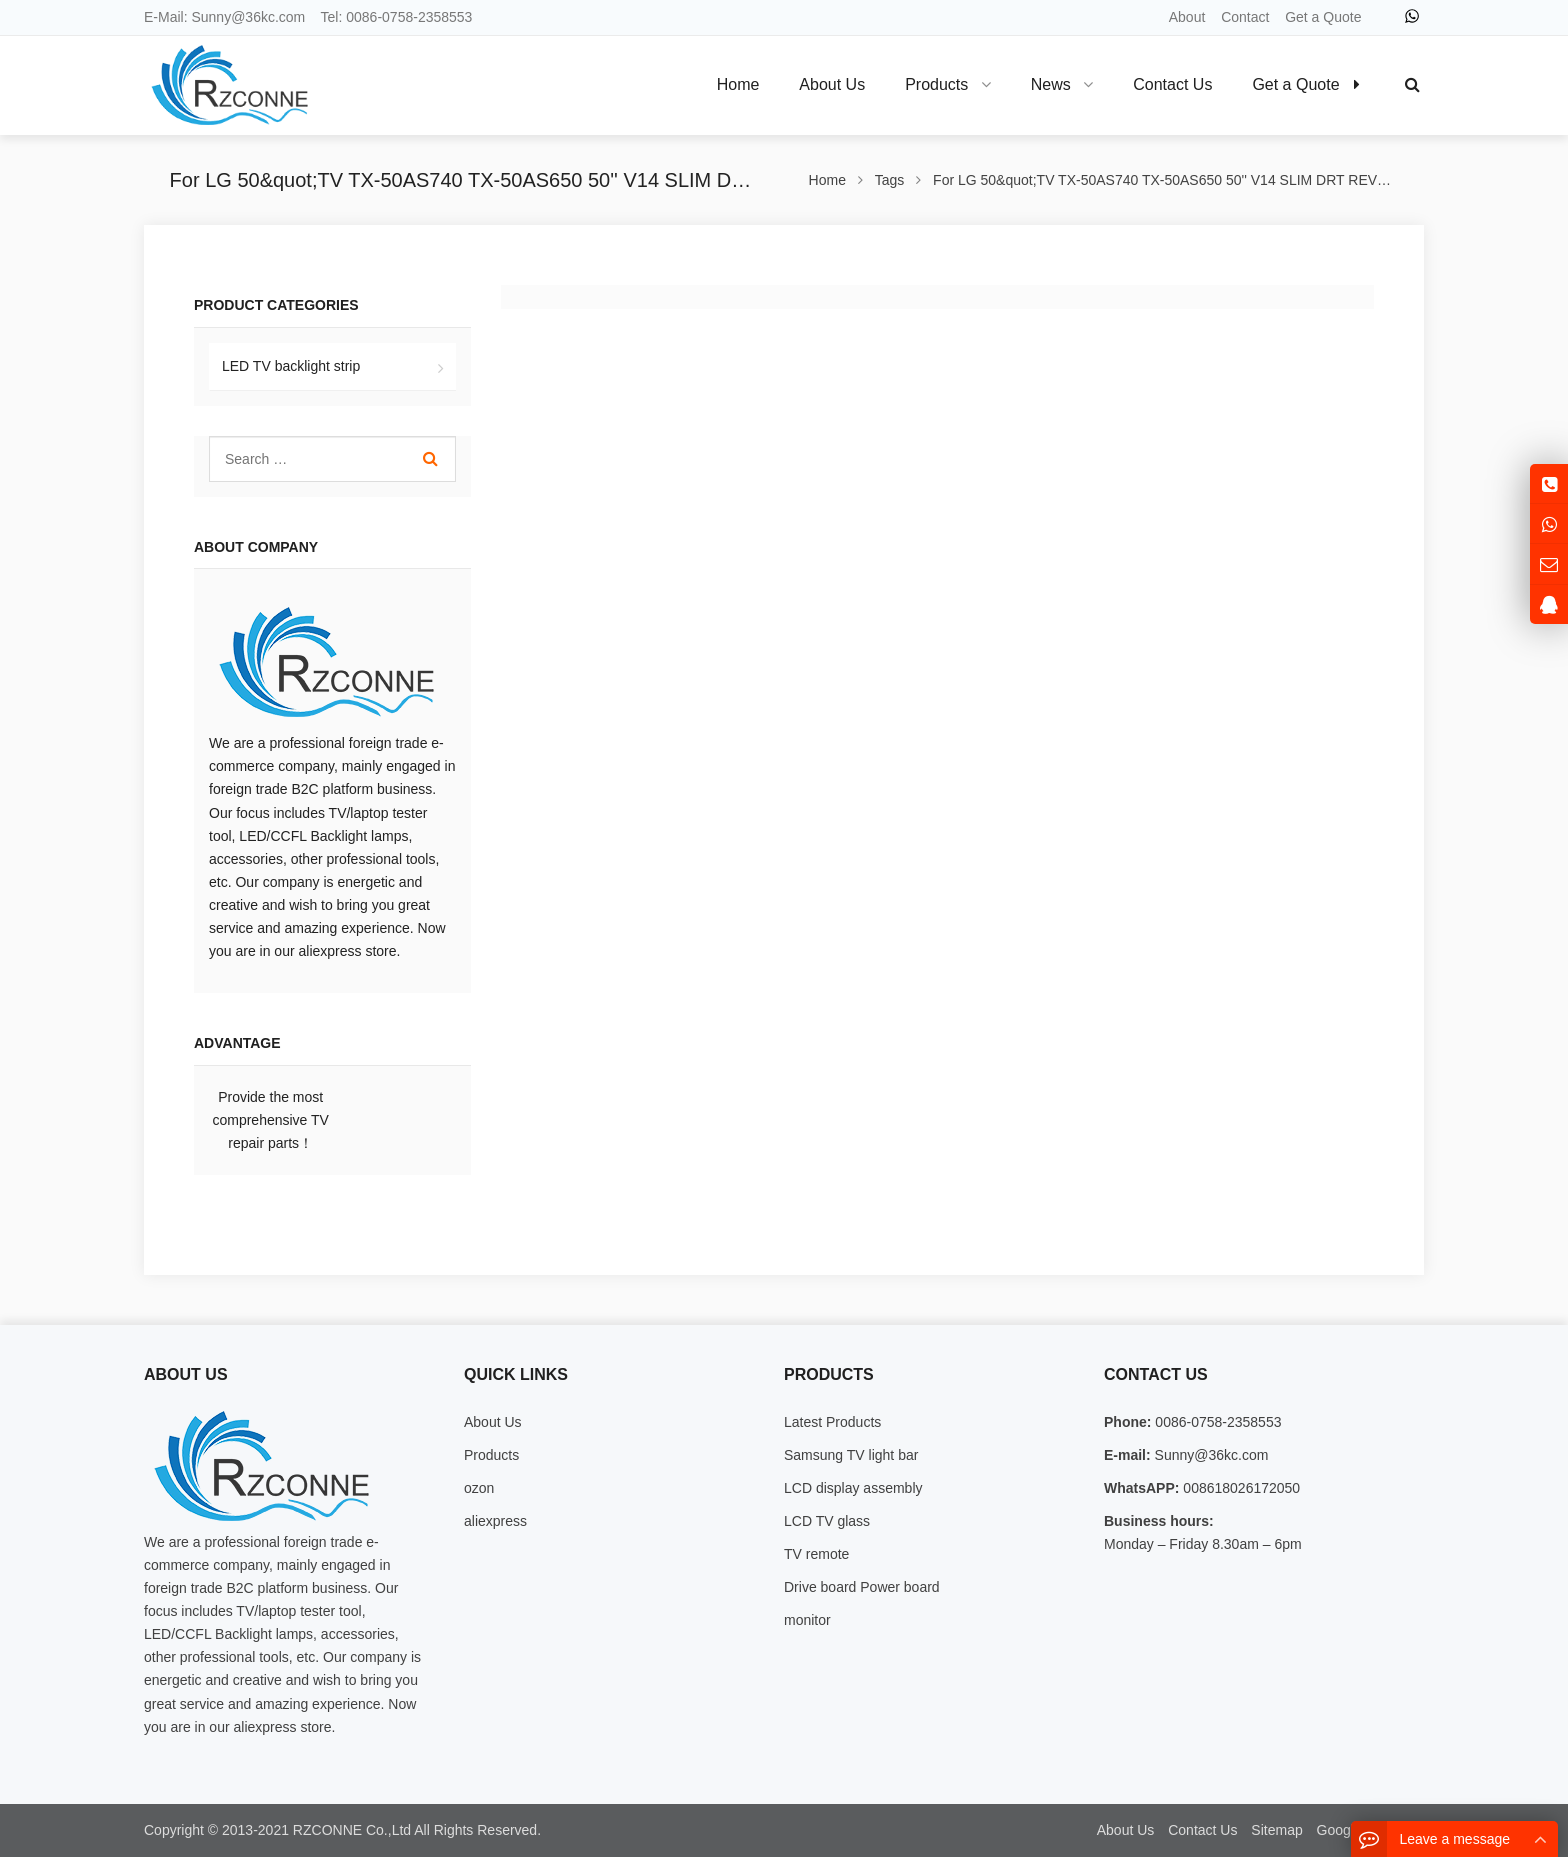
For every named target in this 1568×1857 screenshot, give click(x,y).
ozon (479, 1488)
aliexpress (495, 1521)
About (1187, 17)
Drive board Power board (862, 1587)
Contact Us (1202, 1830)
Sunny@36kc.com (248, 17)
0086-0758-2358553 (409, 17)
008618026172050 (1239, 1488)
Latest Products (832, 1422)
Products (491, 1455)
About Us (493, 1422)
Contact (1245, 17)
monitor (807, 1620)
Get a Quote (1323, 17)
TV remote (816, 1554)
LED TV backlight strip (291, 366)
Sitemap (1276, 1830)
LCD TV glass (827, 1521)
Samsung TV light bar (851, 1455)
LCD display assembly (853, 1488)
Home (738, 84)
